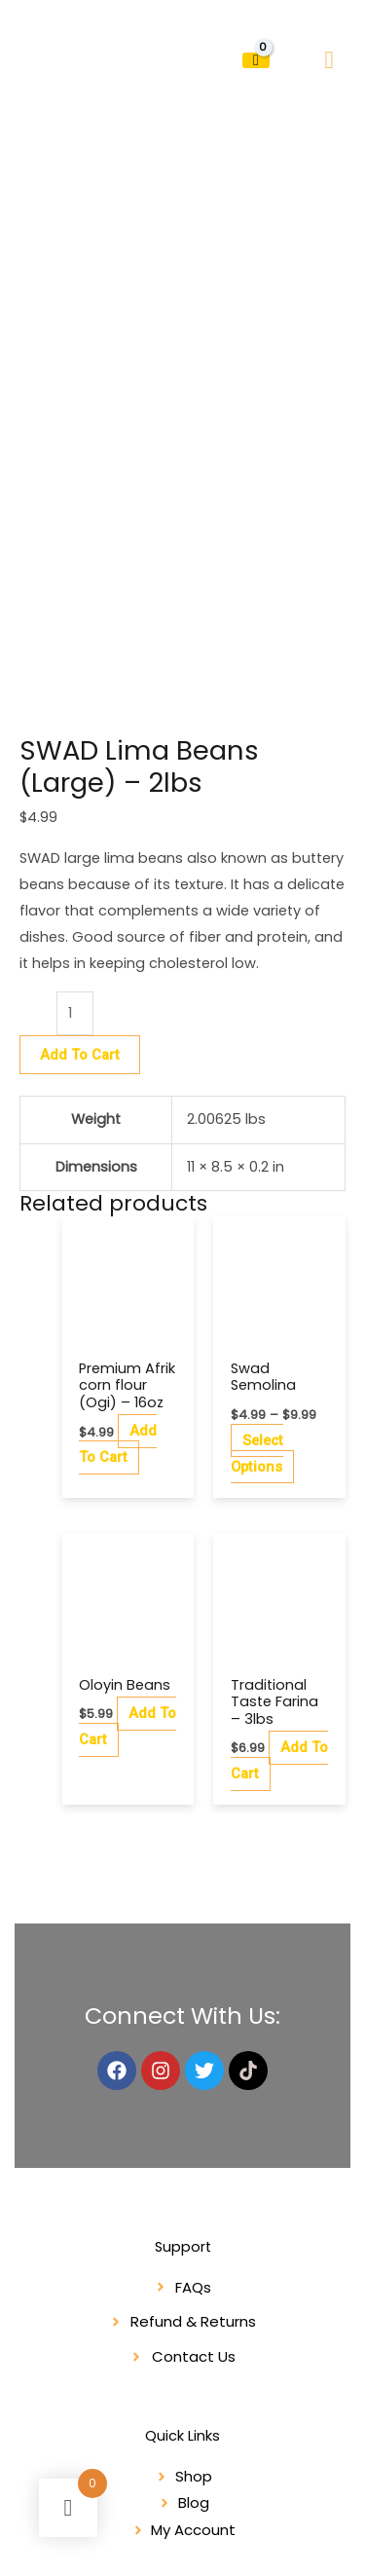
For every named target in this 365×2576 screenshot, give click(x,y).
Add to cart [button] (118, 1250)
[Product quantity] (74, 818)
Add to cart (80, 860)
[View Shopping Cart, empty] (255, 60)
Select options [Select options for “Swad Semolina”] (257, 1260)
